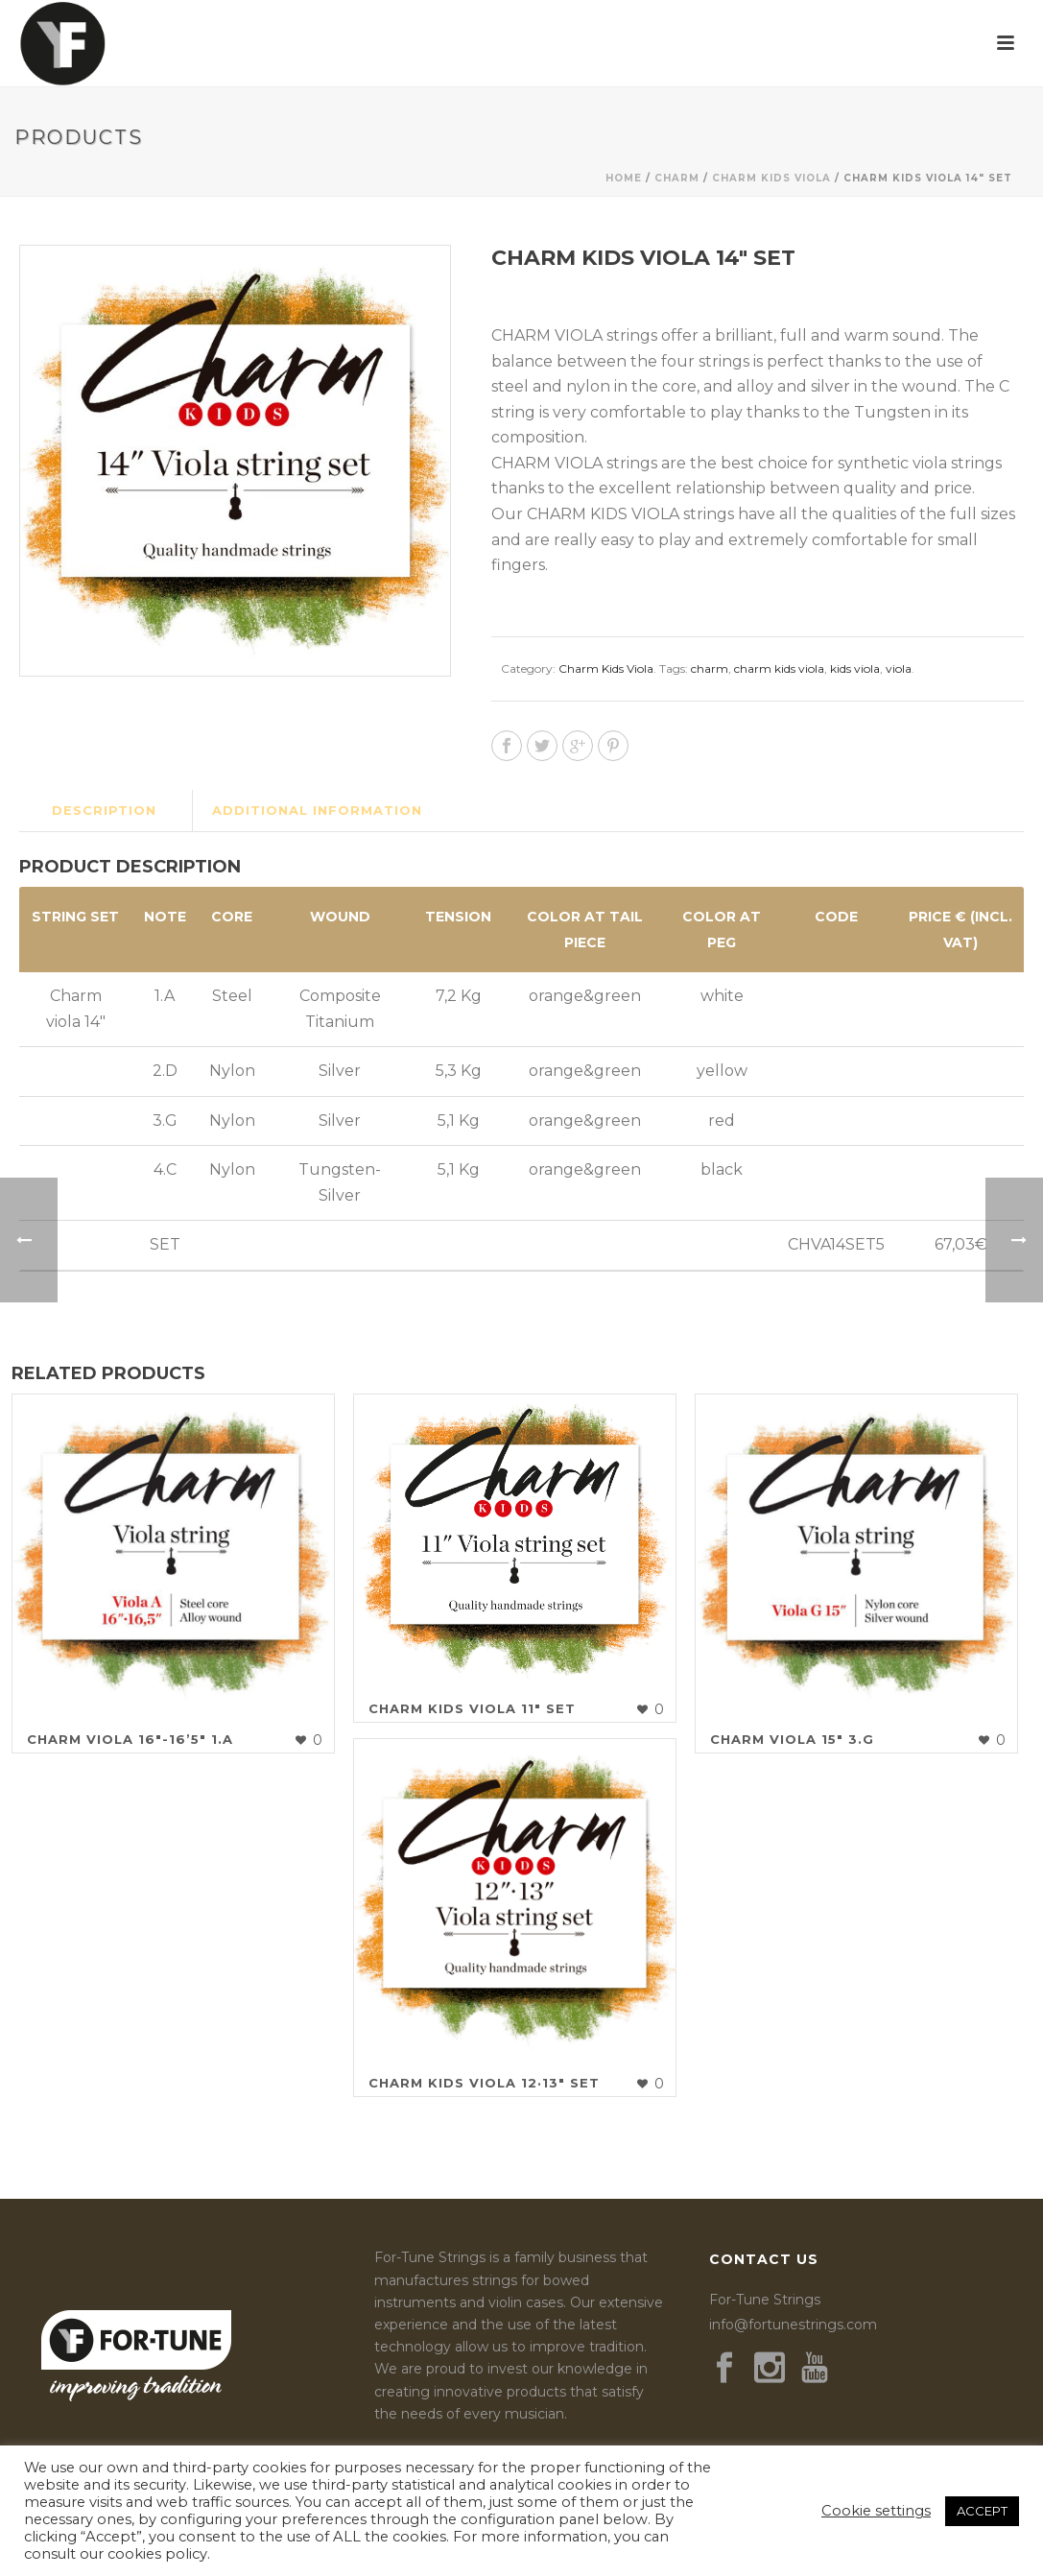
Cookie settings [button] (876, 2510)
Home (623, 178)
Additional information (317, 810)
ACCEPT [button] (982, 2510)
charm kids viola (779, 668)
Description (104, 810)
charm (709, 668)
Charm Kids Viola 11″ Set (472, 1708)
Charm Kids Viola (771, 178)
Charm (676, 178)
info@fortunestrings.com (793, 2324)
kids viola (855, 668)
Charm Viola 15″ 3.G (792, 1739)
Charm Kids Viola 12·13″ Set (484, 2082)
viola (899, 668)
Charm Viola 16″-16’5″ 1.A (130, 1739)
